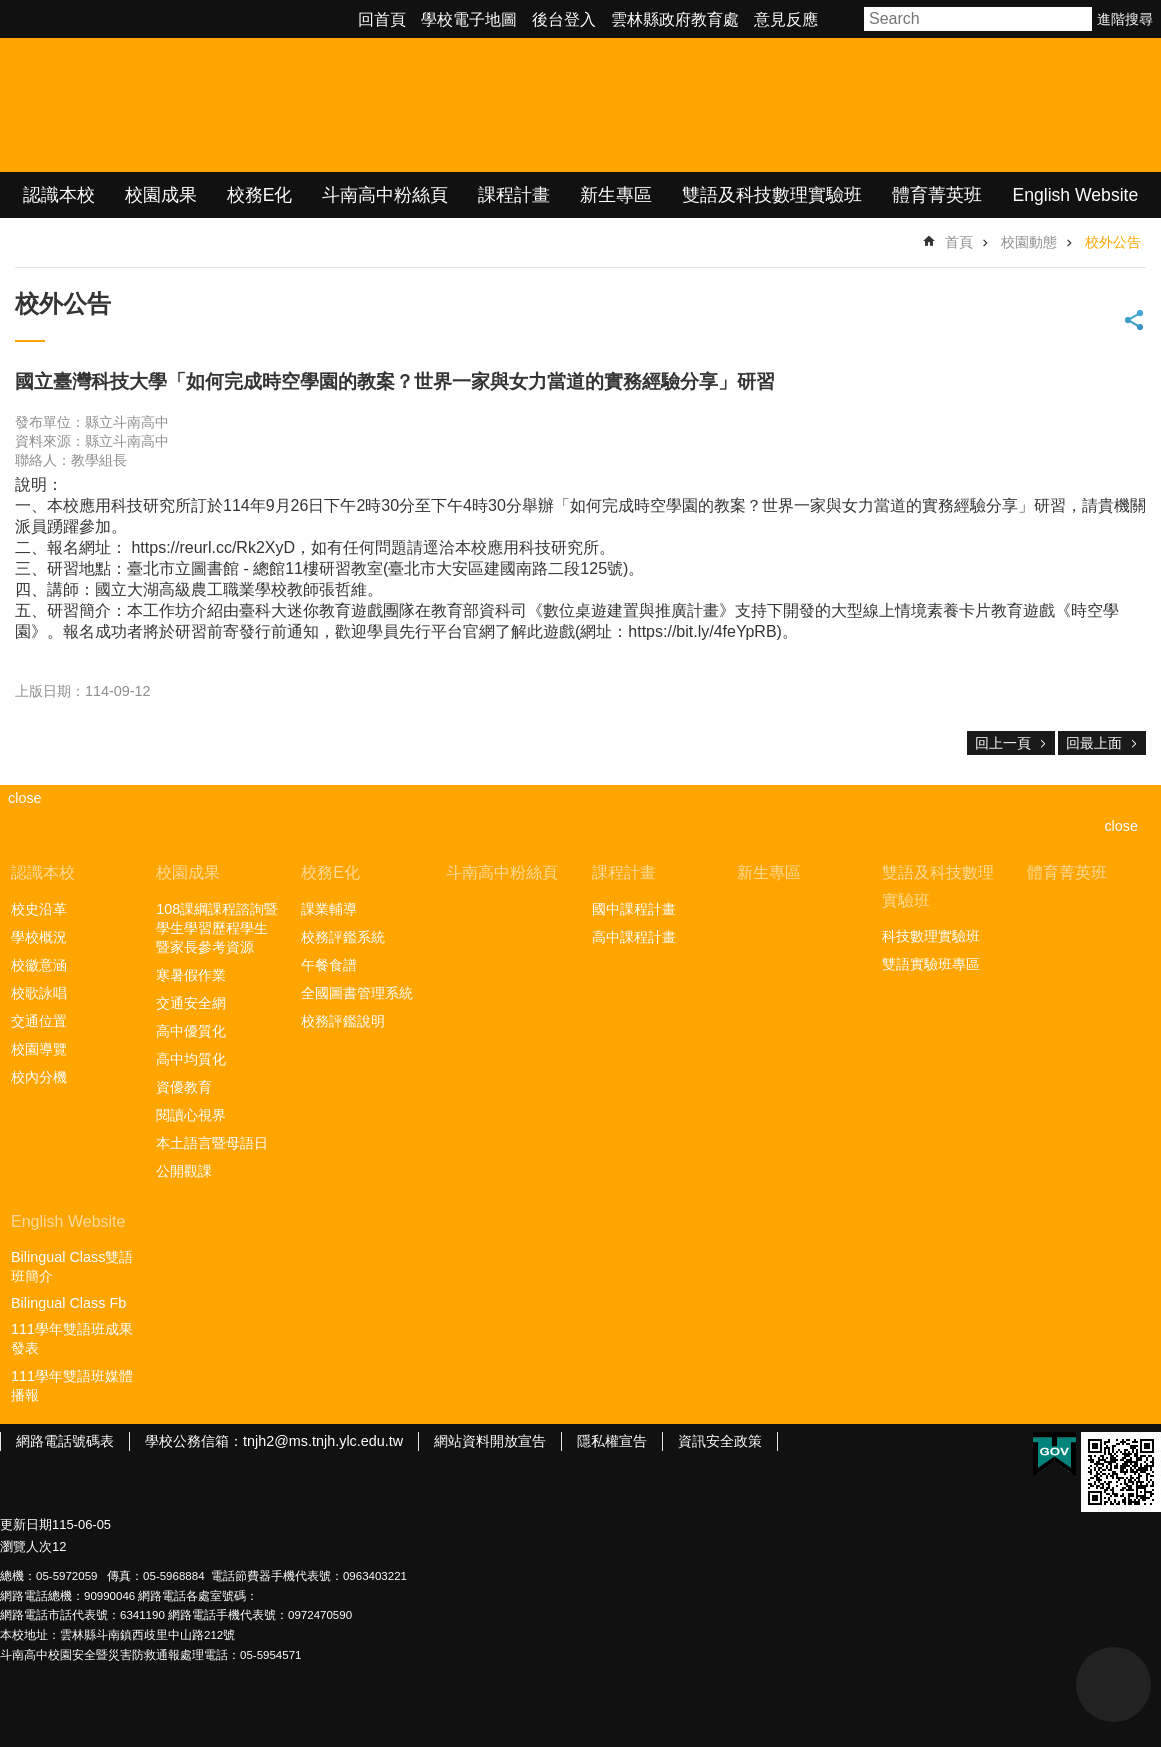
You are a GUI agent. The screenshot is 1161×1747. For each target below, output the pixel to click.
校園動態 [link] (1029, 242)
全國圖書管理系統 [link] (357, 993)
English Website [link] (1075, 195)
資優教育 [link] (184, 1087)
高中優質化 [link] (191, 1031)
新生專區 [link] (616, 195)
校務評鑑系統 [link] (343, 937)
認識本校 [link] (59, 195)
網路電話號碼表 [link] (65, 1441)
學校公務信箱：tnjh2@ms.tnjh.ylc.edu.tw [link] (274, 1441)
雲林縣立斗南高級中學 (210, 105)
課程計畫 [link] (514, 195)
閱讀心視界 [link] (191, 1115)
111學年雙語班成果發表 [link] (72, 1338)
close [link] (25, 798)
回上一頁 (1003, 743)
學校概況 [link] (39, 937)
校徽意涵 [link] (39, 965)
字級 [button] (844, 19)
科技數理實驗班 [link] (931, 936)
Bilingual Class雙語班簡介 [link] (72, 1266)
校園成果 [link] (161, 195)
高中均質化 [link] (191, 1059)
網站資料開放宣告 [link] (490, 1441)
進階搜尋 (1125, 19)
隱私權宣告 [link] (612, 1441)
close (1121, 826)
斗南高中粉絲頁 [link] (385, 195)
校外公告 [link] (1113, 242)
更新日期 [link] (26, 1524)
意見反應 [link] (786, 19)
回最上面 (1094, 743)
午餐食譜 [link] (329, 965)
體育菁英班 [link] (937, 195)
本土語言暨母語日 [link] (212, 1143)
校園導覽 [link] (39, 1049)
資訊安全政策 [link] (720, 1441)
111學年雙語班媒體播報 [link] (72, 1385)
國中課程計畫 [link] (634, 909)
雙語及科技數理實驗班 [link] (772, 195)
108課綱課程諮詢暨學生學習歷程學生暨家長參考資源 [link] (217, 928)
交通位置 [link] (39, 1021)
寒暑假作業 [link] (191, 975)
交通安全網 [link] (191, 1003)
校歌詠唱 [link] (39, 993)
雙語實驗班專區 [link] (931, 964)
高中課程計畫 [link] (634, 937)
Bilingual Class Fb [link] (68, 1303)
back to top (1113, 1684)
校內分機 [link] (39, 1077)
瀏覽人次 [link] (26, 1546)
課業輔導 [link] (329, 909)
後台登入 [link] (564, 19)
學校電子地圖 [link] (469, 19)
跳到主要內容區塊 (10, 10)
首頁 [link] (959, 242)
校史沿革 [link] (39, 909)
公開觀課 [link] (184, 1171)
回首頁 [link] (382, 19)
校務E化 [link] (260, 195)
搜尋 (1078, 19)
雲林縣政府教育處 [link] (675, 19)
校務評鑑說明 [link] (343, 1021)
